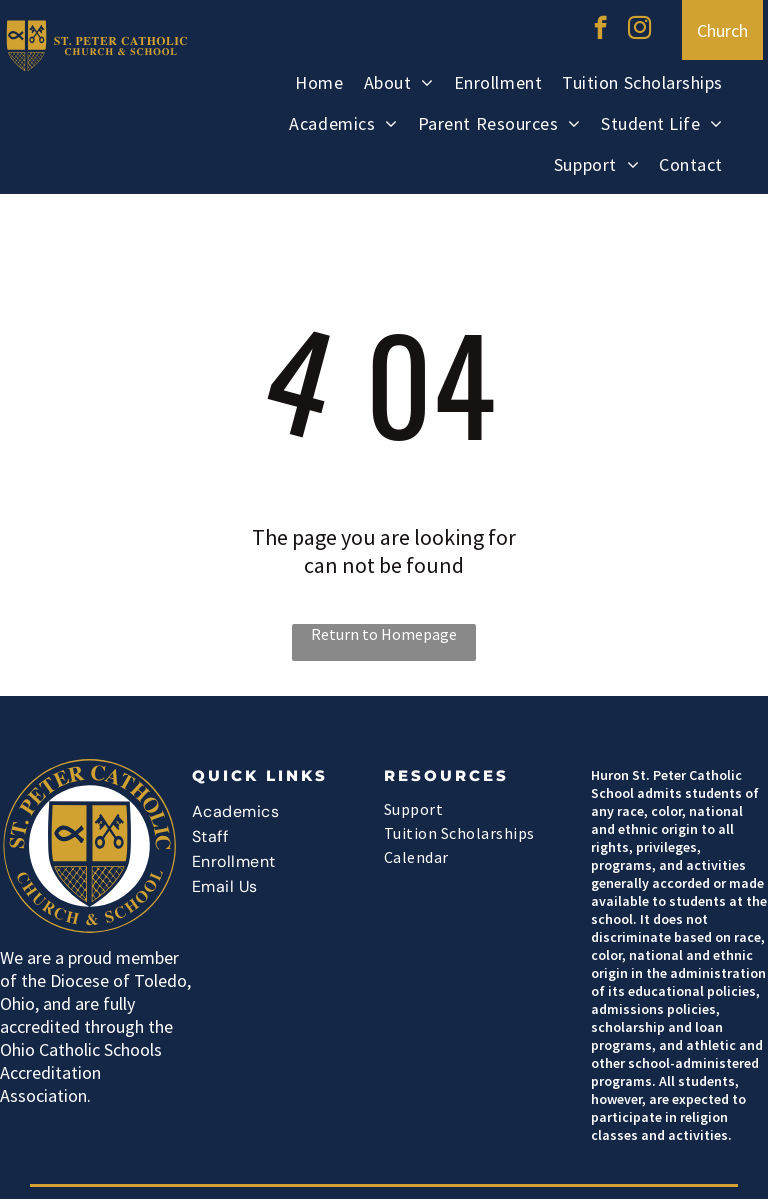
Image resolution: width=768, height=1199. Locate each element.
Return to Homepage (384, 634)
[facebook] (600, 30)
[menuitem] (319, 85)
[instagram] (639, 30)
